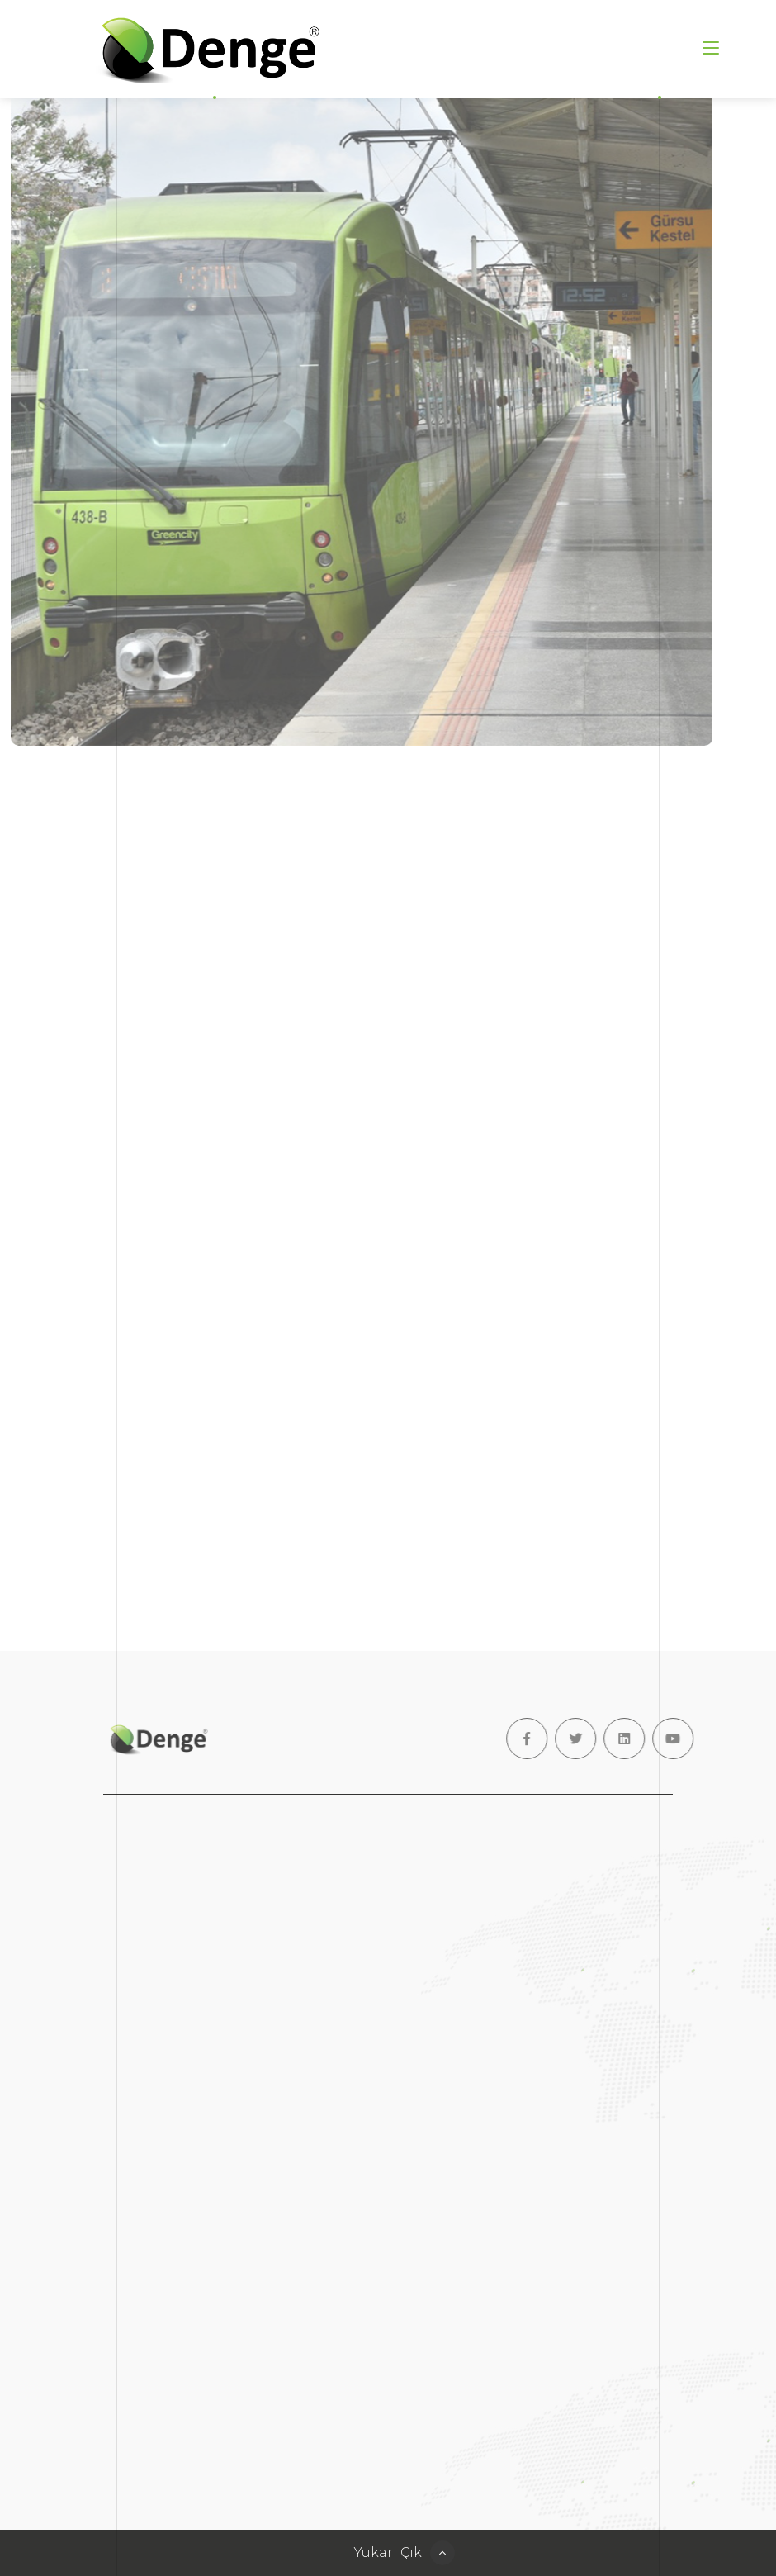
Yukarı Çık (388, 2552)
